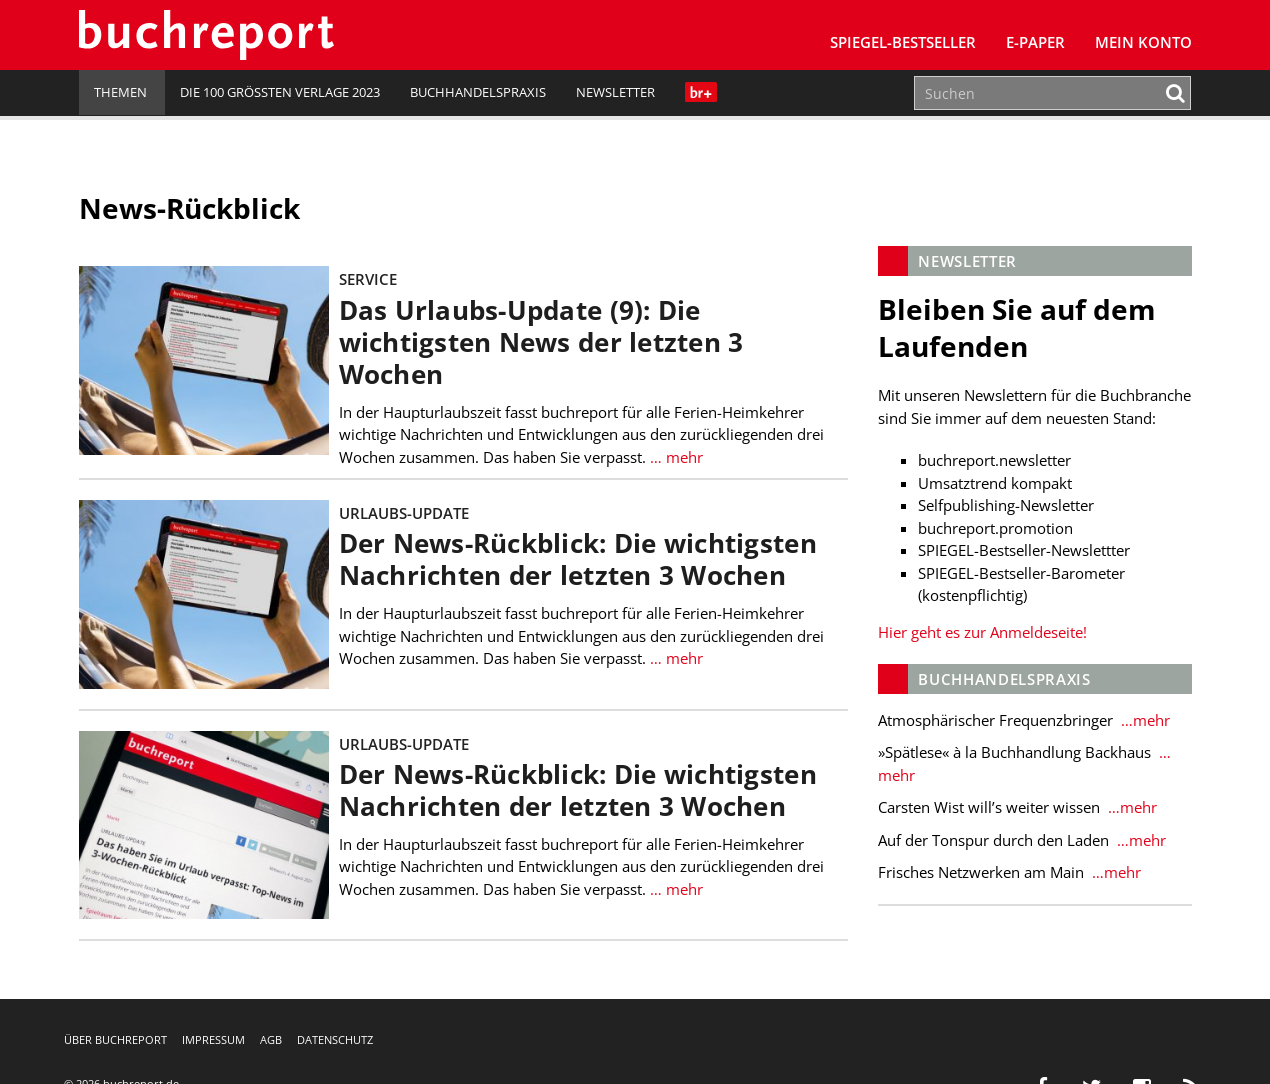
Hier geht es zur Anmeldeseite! (982, 632)
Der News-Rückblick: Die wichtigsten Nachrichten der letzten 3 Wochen (578, 559)
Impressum (213, 1039)
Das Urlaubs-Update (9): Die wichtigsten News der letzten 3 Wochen (541, 342)
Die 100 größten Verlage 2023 (280, 92)
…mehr (1143, 720)
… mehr (676, 457)
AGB (271, 1039)
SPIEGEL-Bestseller (903, 42)
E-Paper (1035, 42)
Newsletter (615, 92)
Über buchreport (115, 1039)
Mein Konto (1143, 42)
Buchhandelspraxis (478, 92)
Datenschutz (335, 1039)
